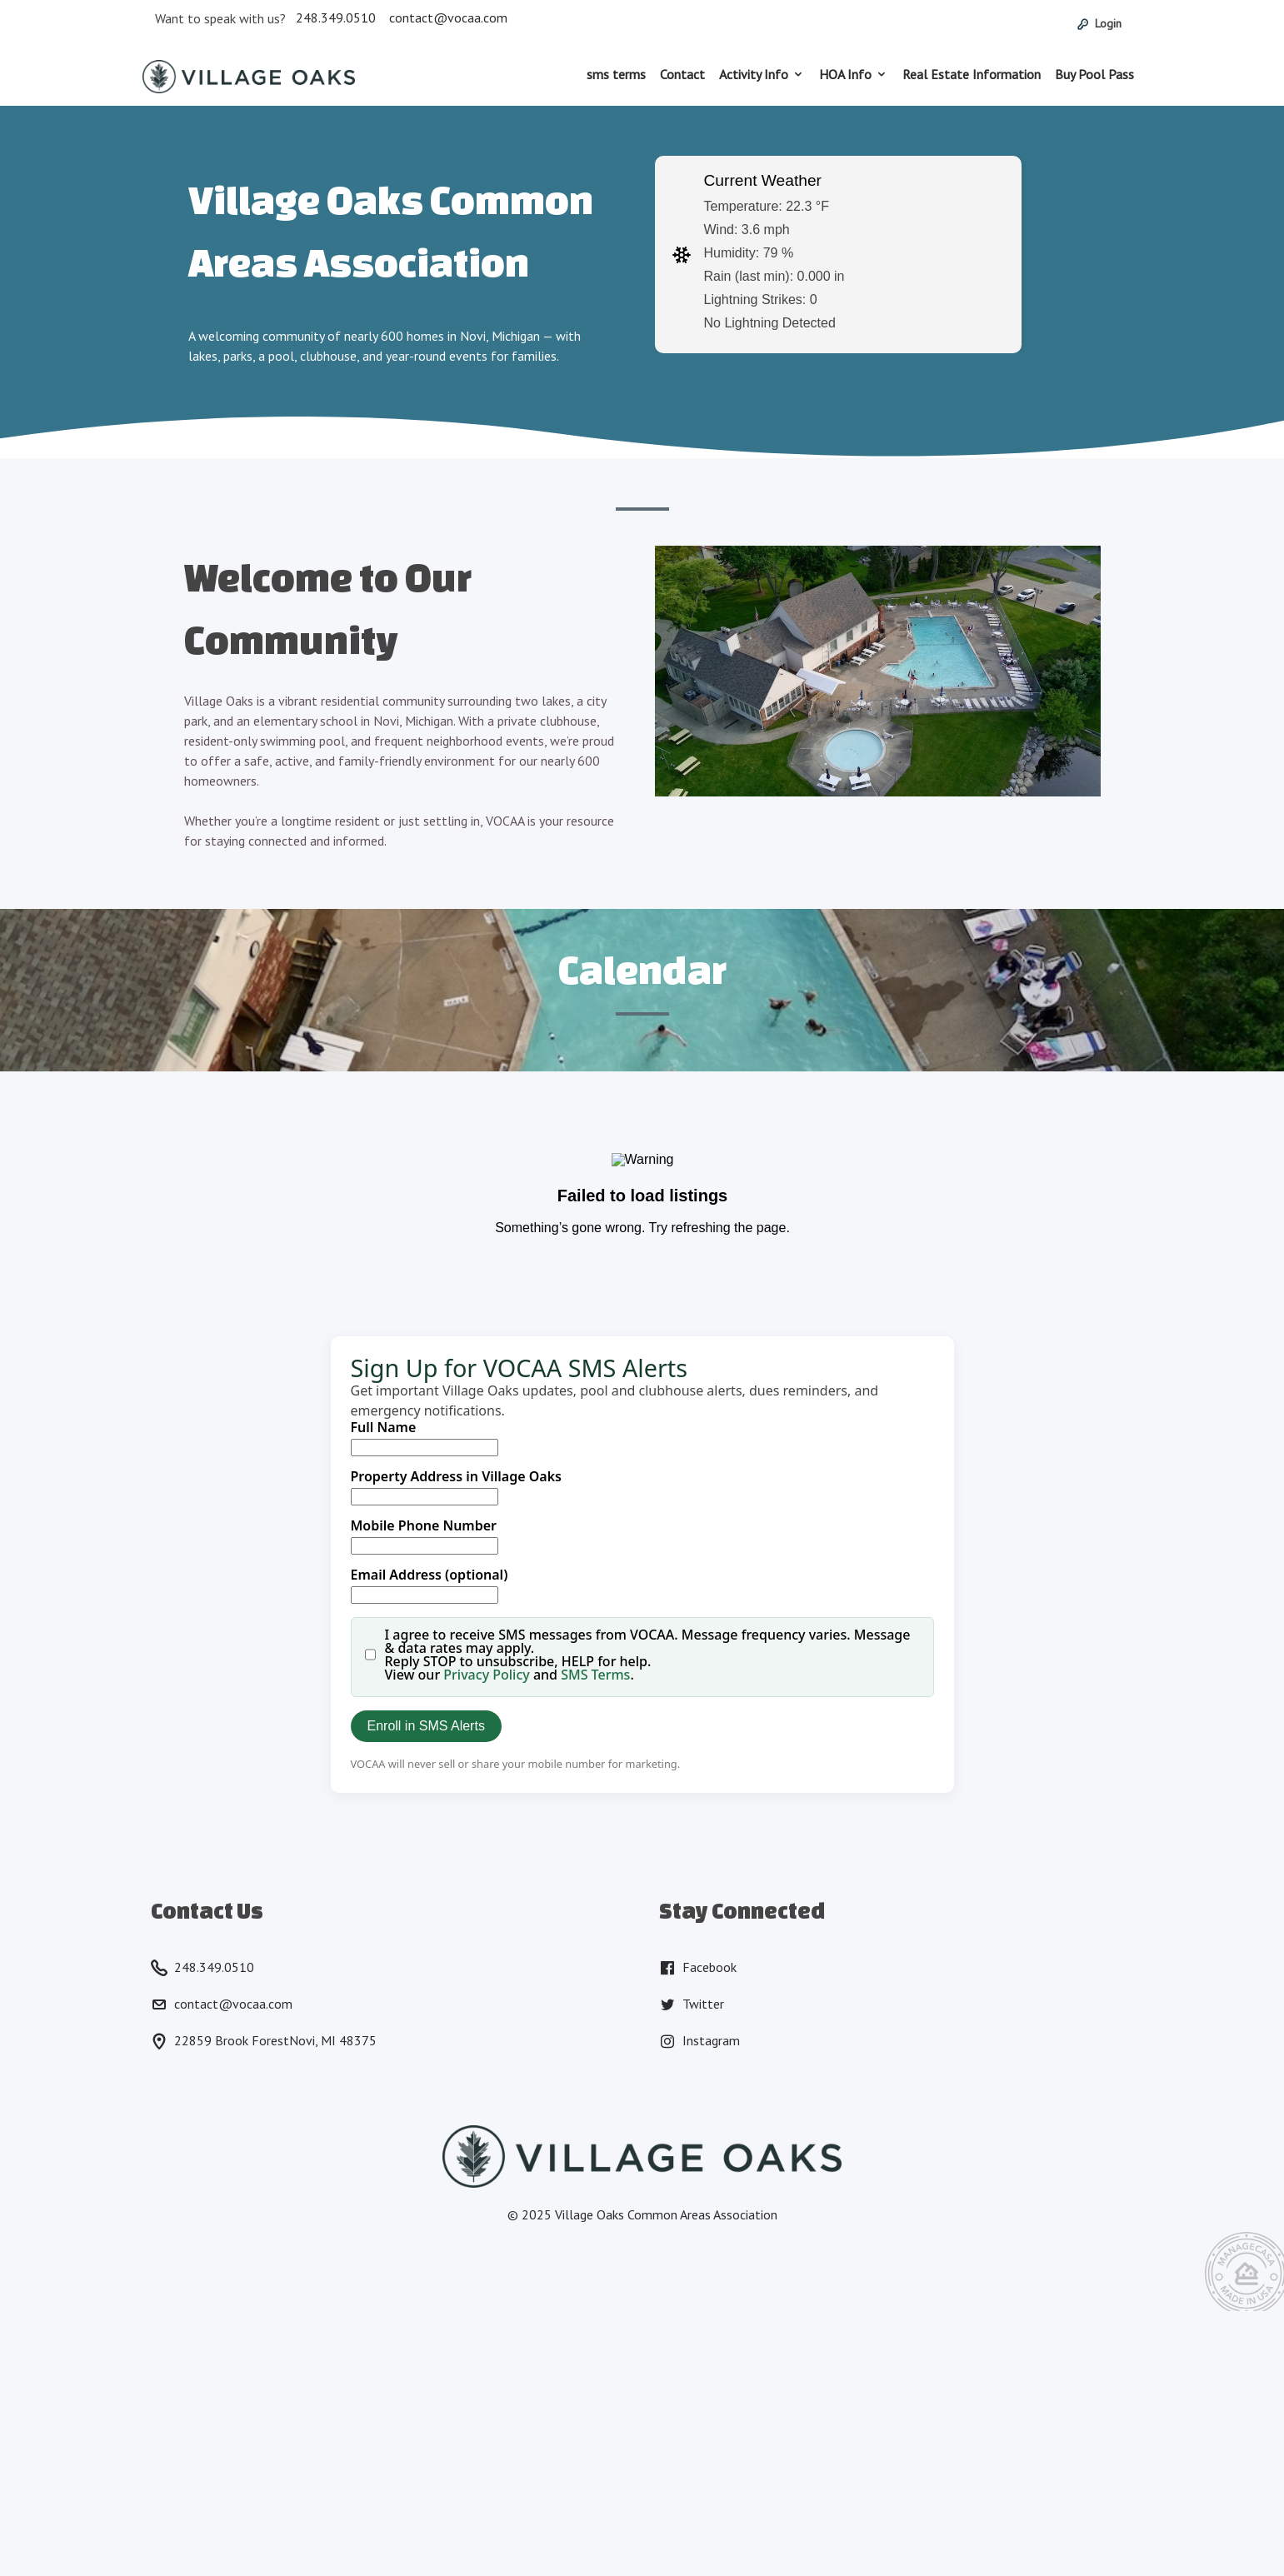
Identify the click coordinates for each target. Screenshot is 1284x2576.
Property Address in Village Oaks (456, 1476)
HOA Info (845, 74)
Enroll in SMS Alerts (426, 1726)
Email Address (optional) (429, 1574)
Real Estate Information (971, 74)
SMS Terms (595, 1674)
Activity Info (753, 74)
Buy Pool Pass (1094, 74)
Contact (682, 74)
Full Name (384, 1427)
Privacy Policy (486, 1674)
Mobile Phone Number (424, 1525)
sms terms (616, 74)
